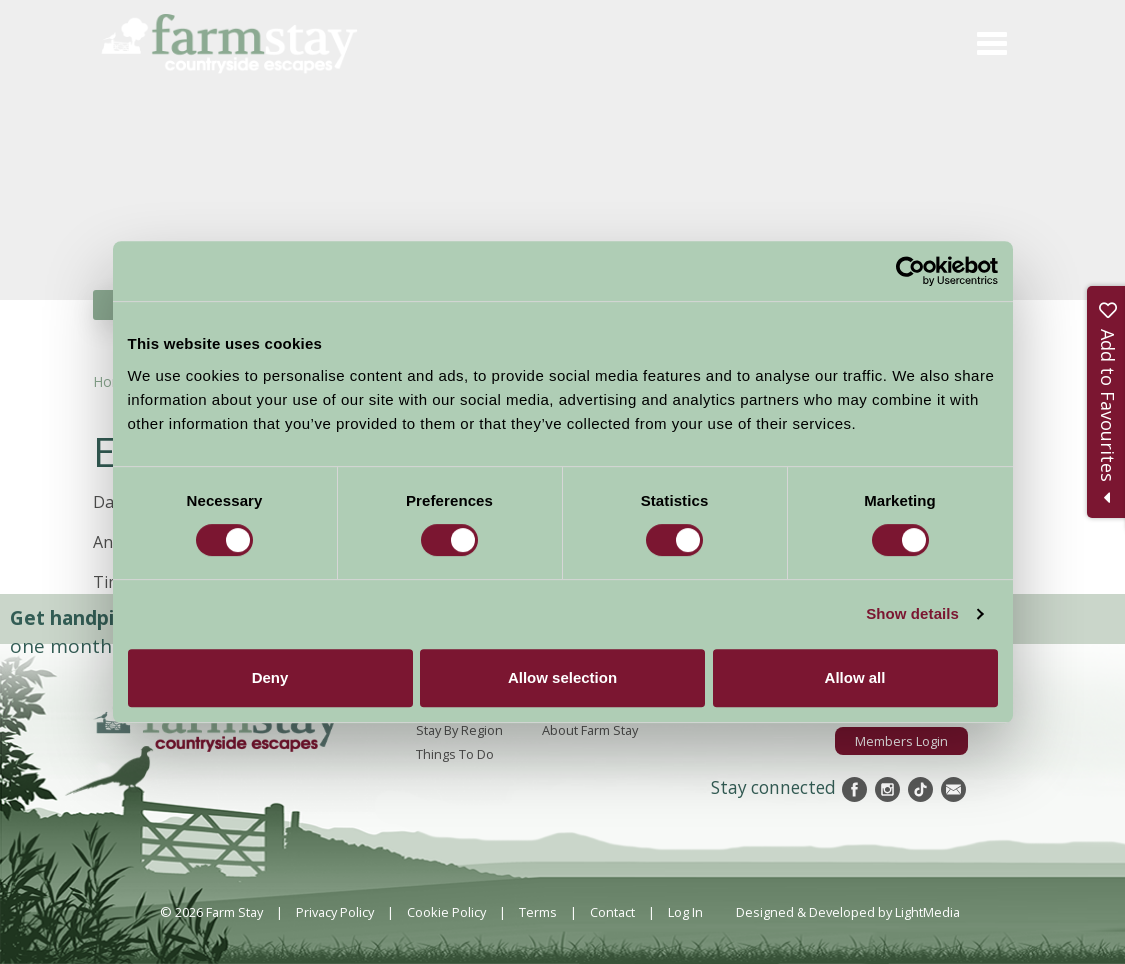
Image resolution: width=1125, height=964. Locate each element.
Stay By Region (459, 730)
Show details (912, 613)
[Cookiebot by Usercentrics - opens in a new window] (910, 271)
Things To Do (455, 754)
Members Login (901, 741)
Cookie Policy (446, 912)
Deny (270, 677)
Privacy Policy (335, 912)
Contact (612, 912)
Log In (685, 912)
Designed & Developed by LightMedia (848, 912)
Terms (538, 912)
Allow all (855, 677)
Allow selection (562, 677)
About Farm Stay (590, 730)
